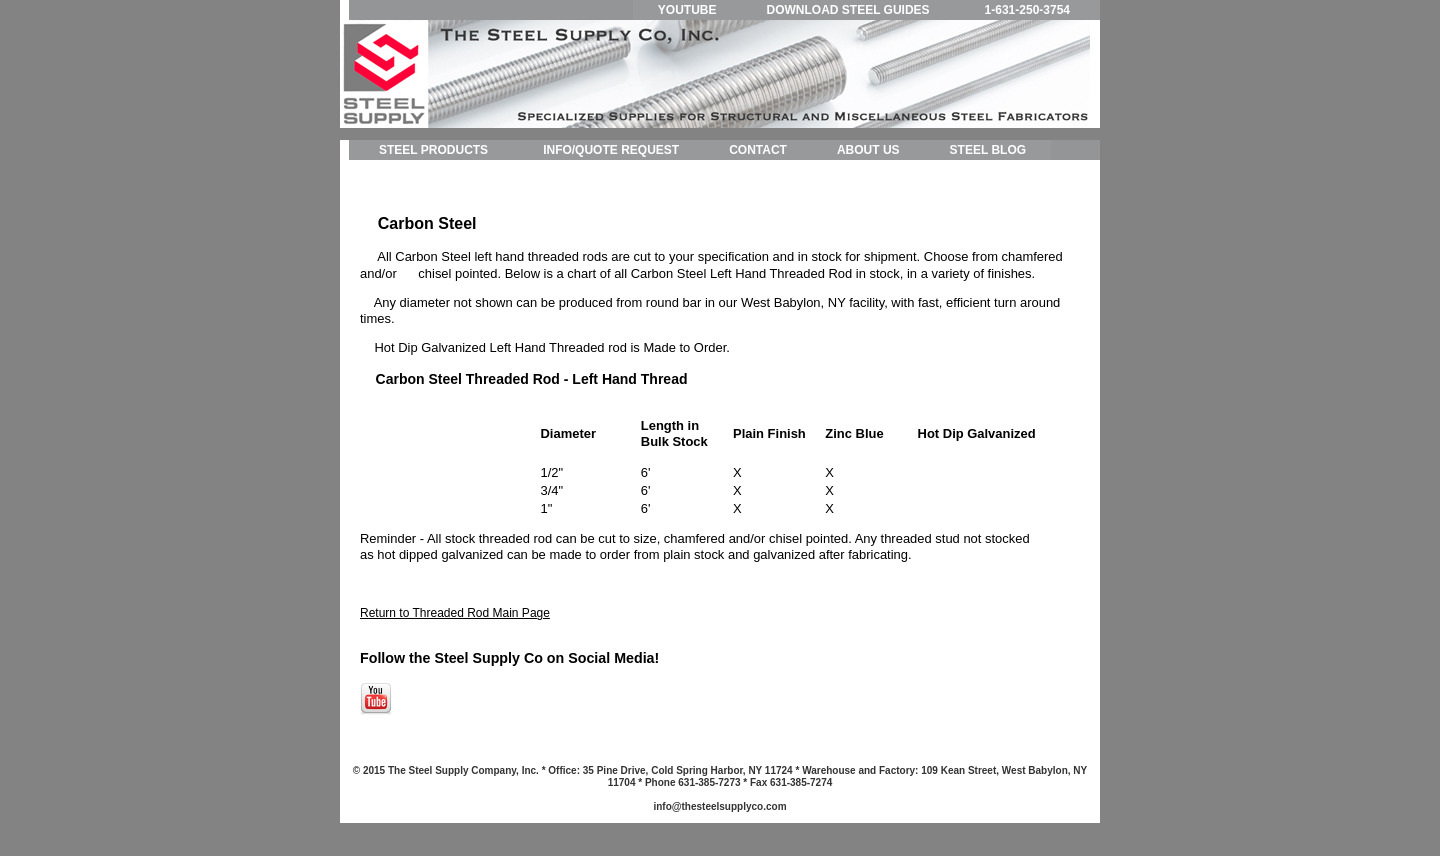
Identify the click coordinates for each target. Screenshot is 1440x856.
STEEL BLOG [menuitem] (988, 150)
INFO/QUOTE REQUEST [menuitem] (611, 150)
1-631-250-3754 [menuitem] (1027, 10)
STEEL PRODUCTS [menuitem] (433, 150)
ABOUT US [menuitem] (868, 150)
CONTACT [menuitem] (758, 150)
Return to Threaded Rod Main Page (455, 613)
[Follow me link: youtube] (376, 710)
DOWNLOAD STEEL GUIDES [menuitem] (847, 10)
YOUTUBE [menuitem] (687, 10)
